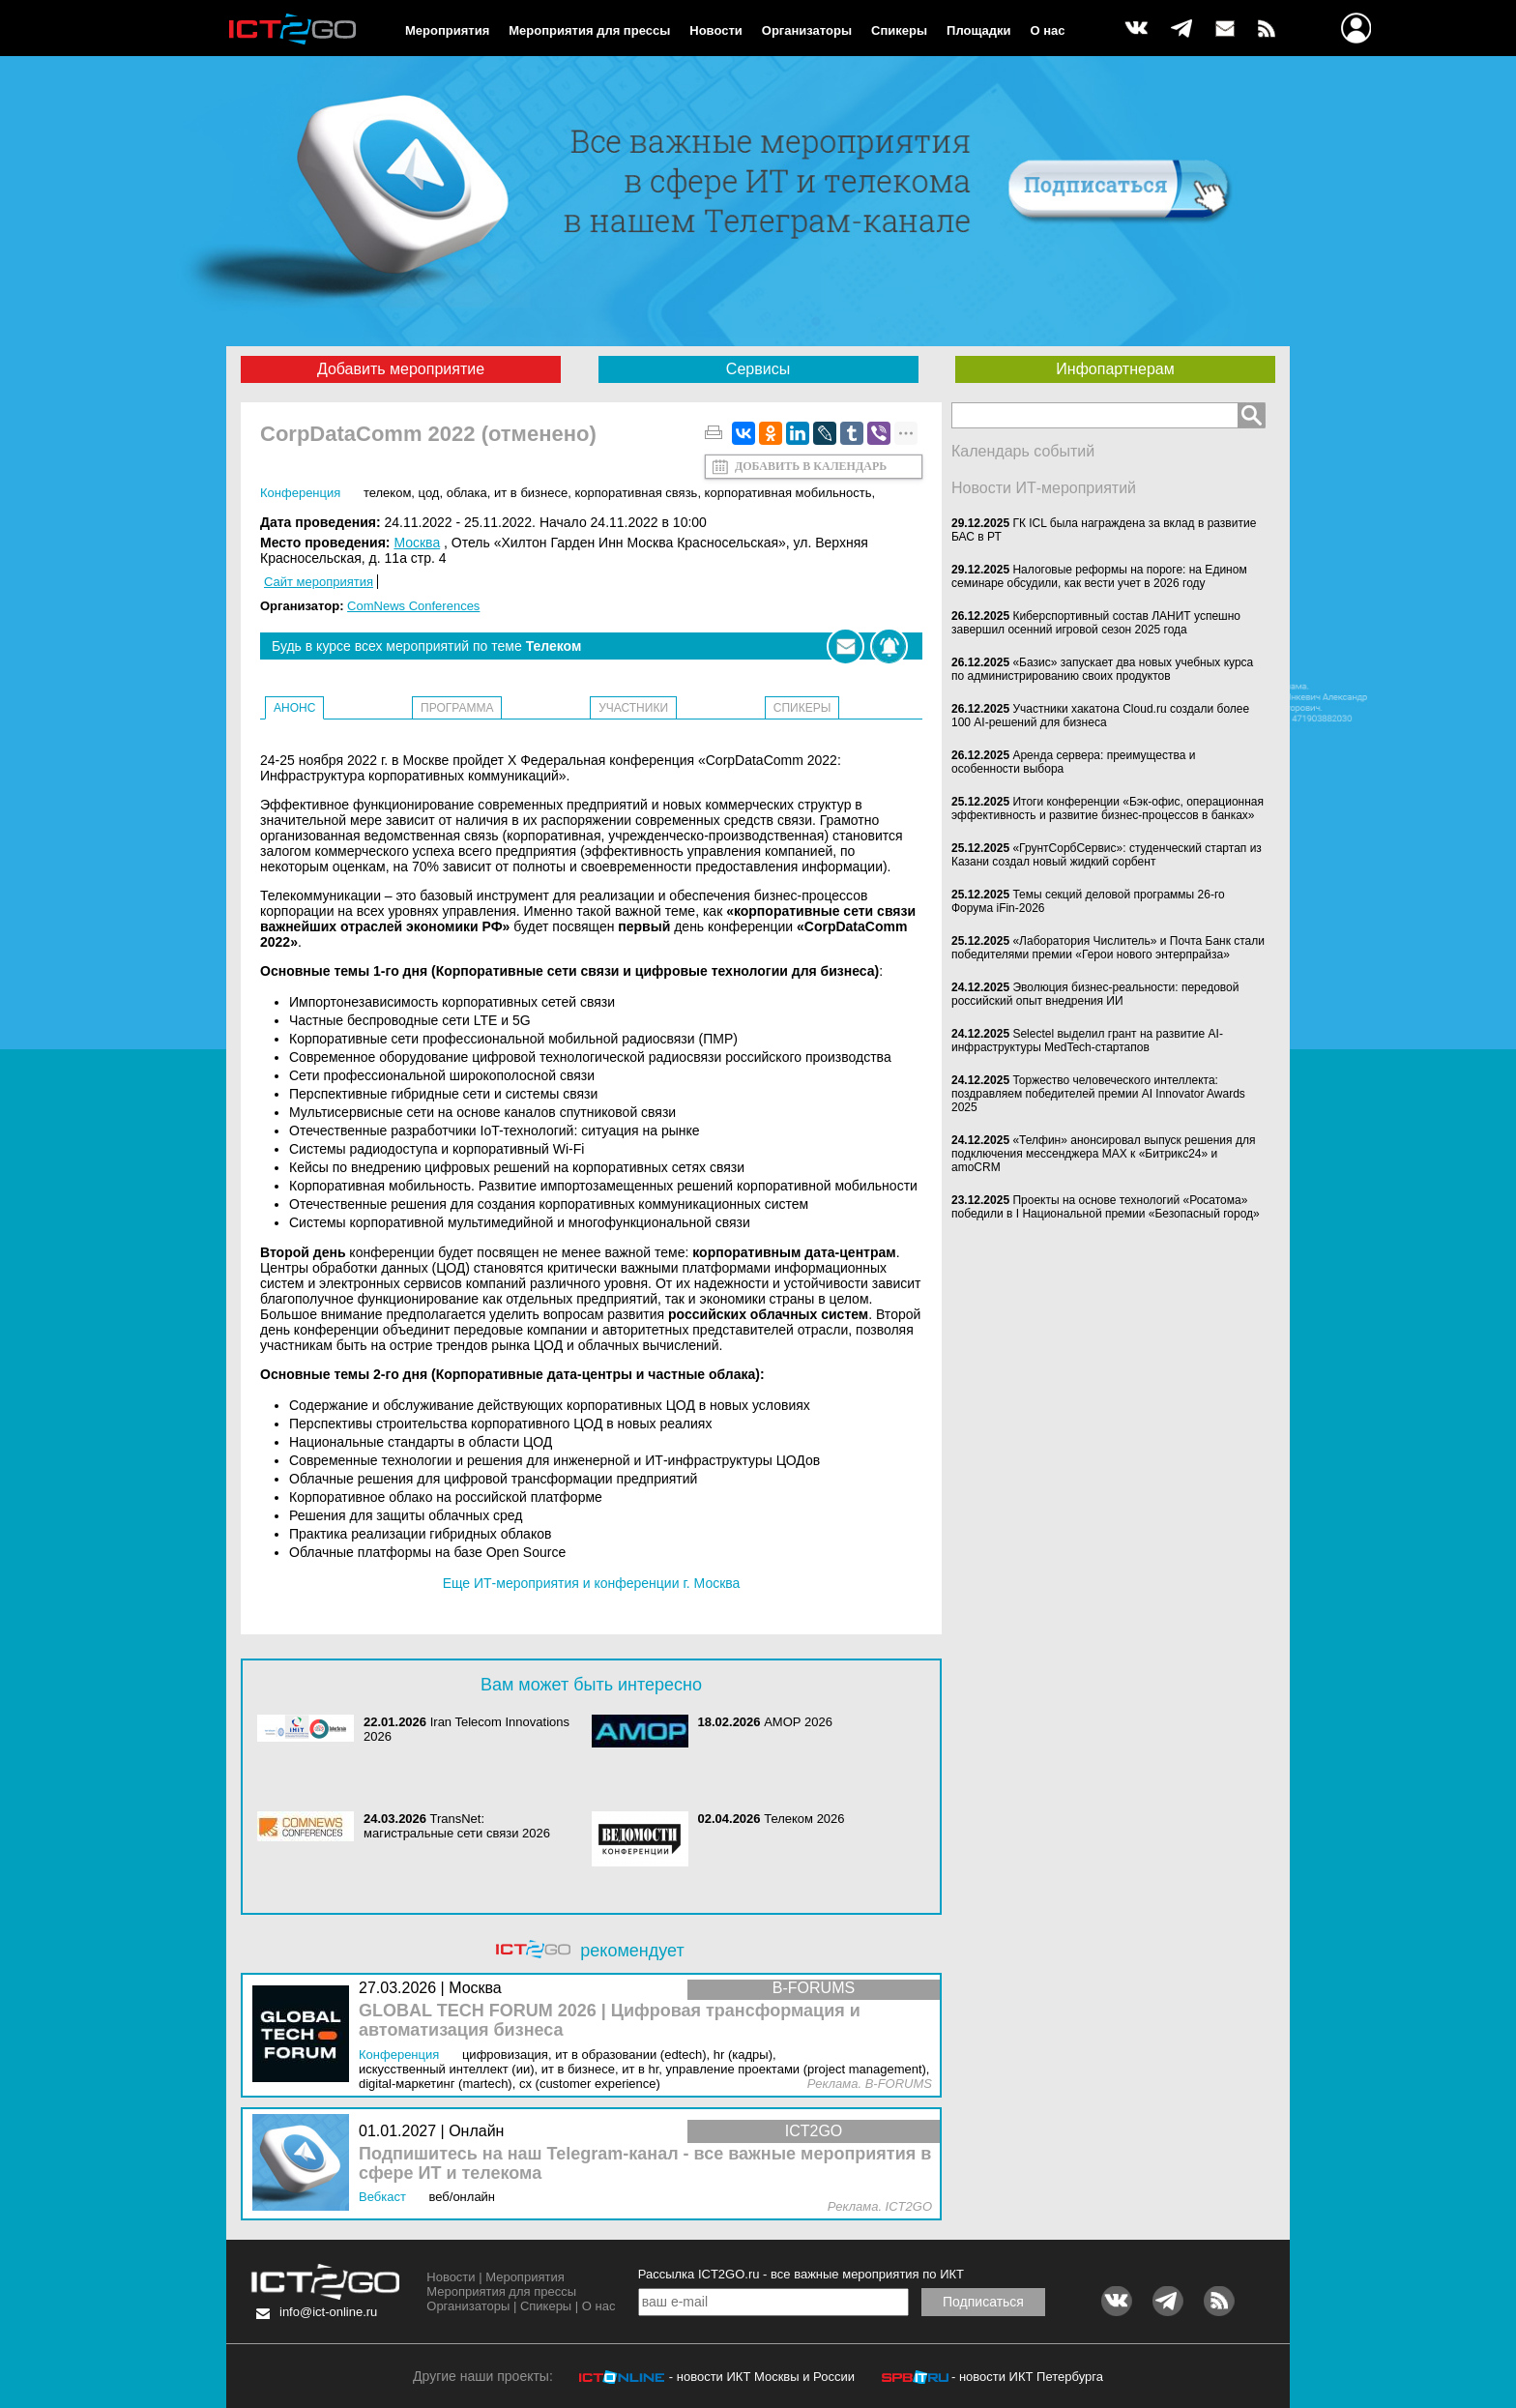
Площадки (978, 30)
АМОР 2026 (798, 1722)
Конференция (300, 492)
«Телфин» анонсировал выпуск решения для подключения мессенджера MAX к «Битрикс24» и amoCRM (1103, 1153)
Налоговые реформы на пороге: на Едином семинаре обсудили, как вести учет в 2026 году (1099, 576)
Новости (716, 30)
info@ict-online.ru (328, 2312)
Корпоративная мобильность (788, 492)
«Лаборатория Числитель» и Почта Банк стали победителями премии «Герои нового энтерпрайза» (1108, 947)
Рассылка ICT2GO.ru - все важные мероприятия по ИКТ (801, 2274)
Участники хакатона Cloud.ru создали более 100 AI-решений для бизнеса (1100, 715)
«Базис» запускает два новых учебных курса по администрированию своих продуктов (1102, 669)
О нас (1048, 30)
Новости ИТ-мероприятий (1043, 488)
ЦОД (429, 492)
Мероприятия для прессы (589, 30)
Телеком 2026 (804, 1818)
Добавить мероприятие (400, 369)
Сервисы (758, 369)
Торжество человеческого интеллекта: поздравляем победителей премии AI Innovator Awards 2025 (1098, 1093)
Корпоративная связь (635, 492)
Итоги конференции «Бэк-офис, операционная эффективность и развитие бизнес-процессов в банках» (1107, 808)
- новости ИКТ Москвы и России (762, 2376)
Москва (417, 542)
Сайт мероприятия (318, 581)
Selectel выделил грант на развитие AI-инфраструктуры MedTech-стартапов (1087, 1040)
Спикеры (899, 30)
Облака (467, 492)
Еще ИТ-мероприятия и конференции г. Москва (592, 1583)
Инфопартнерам (1115, 369)
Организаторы (807, 30)
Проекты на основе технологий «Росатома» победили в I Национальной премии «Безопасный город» (1105, 1206)
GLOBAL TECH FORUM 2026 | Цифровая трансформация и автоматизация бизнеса (609, 2021)
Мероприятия (447, 30)
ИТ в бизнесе (531, 492)
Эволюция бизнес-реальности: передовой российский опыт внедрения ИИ (1095, 994)
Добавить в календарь (811, 466)
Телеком (387, 492)
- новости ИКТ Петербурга (1027, 2376)
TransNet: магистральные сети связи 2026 (457, 1825)
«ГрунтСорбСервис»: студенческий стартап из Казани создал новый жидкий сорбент (1106, 854)
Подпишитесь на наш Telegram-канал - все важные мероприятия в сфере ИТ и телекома (645, 2164)
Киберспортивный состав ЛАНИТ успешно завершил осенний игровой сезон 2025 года (1095, 622)
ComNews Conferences (413, 606)
